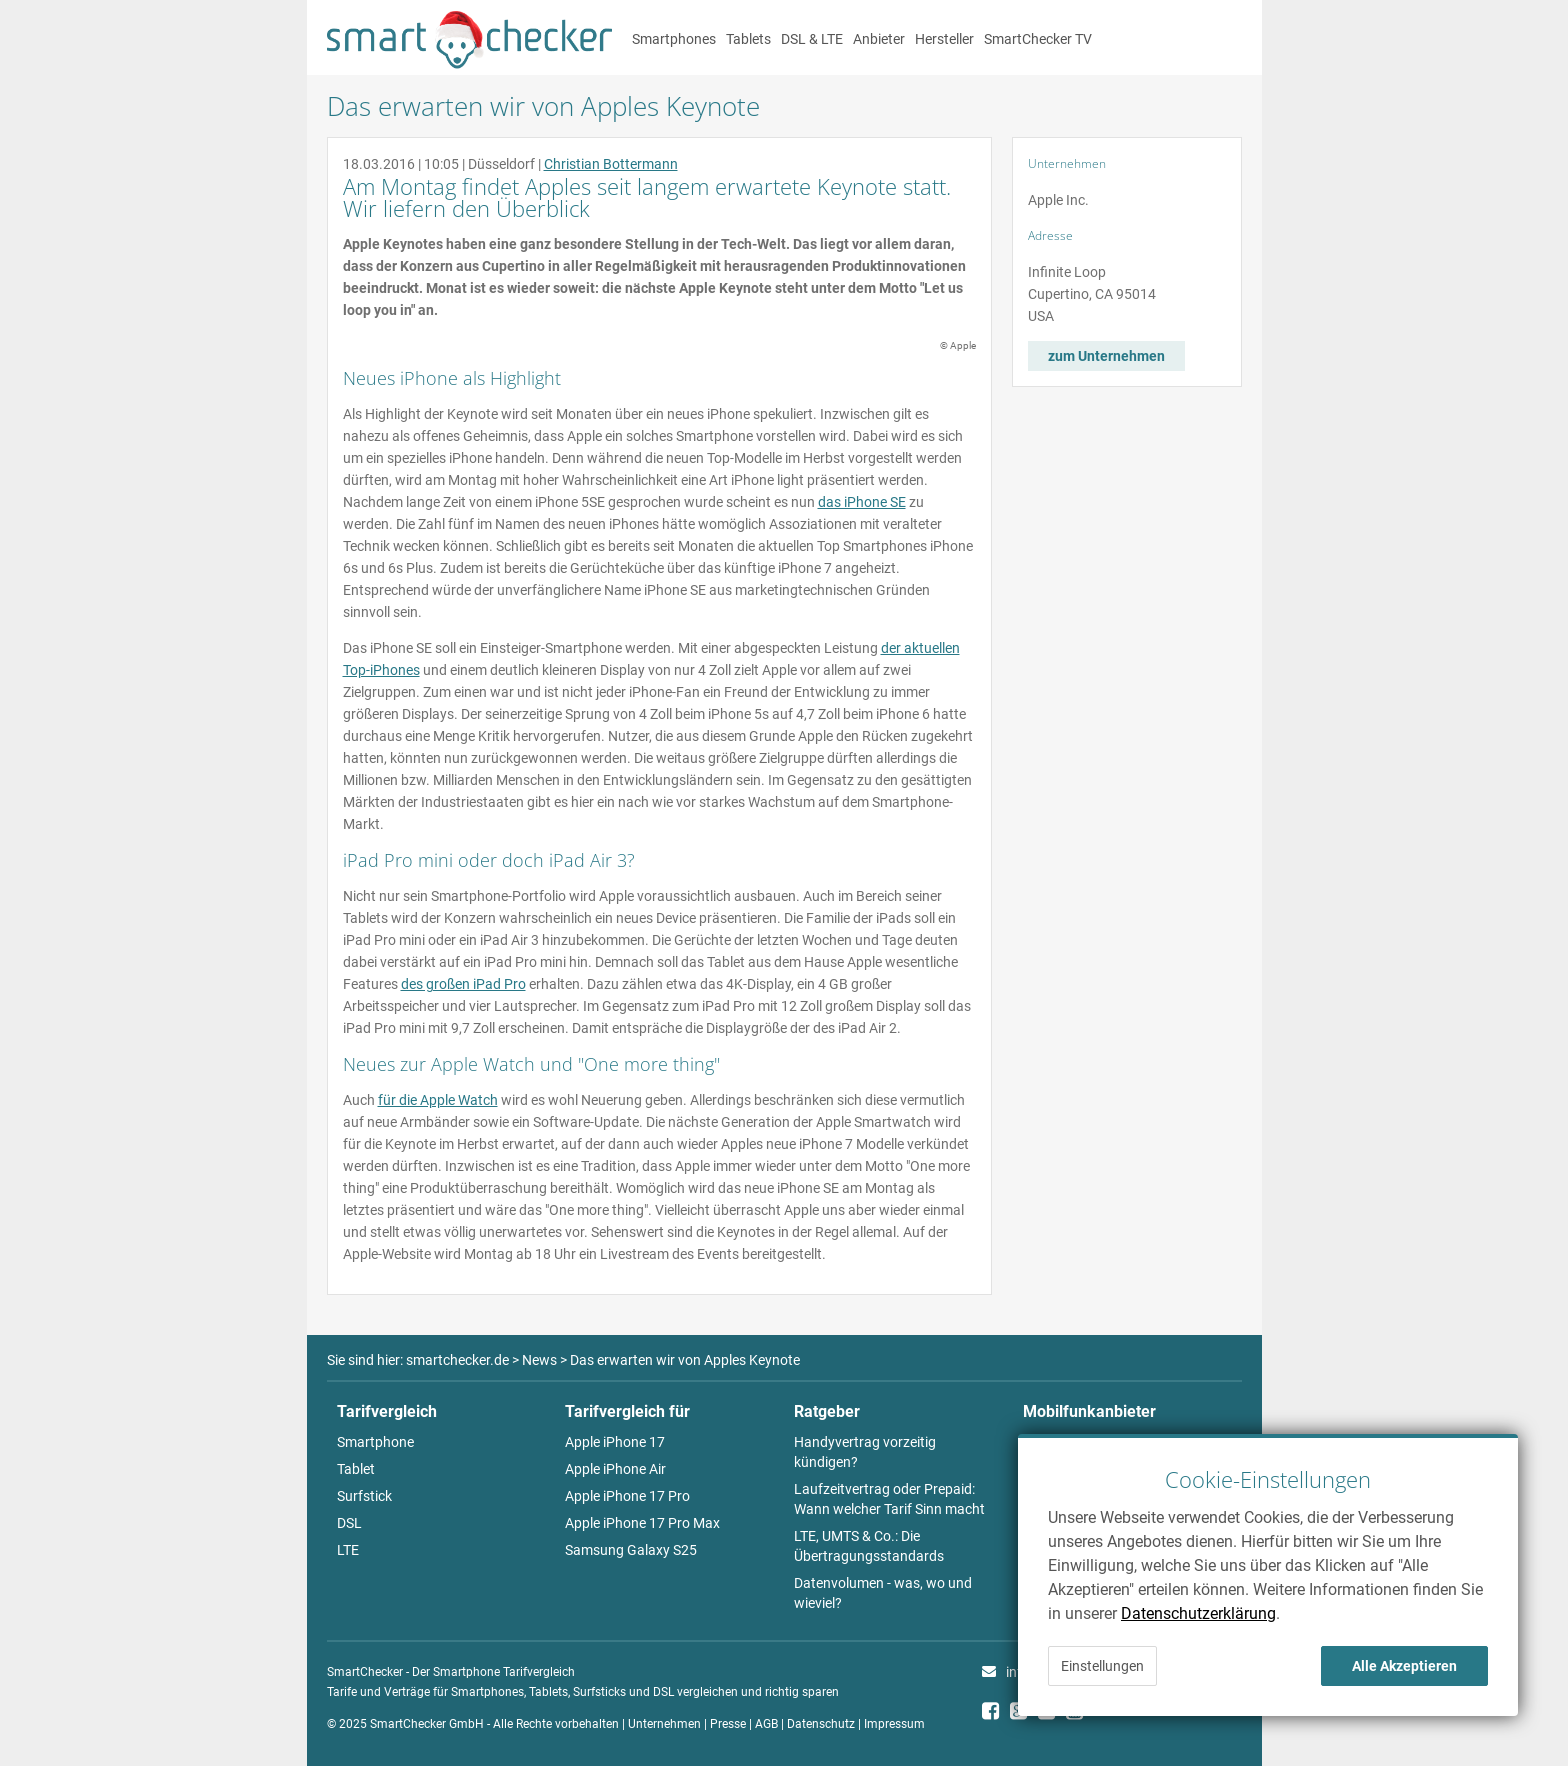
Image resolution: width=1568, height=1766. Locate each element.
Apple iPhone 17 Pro (627, 1496)
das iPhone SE (862, 502)
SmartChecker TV (1038, 39)
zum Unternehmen (1106, 356)
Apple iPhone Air (615, 1469)
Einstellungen (1102, 1666)
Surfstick (364, 1496)
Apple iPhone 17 (615, 1442)
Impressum (894, 1724)
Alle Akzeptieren (1404, 1666)
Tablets (748, 39)
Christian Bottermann (611, 164)
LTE (348, 1550)
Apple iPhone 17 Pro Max (642, 1523)
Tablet (356, 1469)
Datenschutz (821, 1724)
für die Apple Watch (438, 1100)
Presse (728, 1724)
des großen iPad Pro (463, 984)
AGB (766, 1724)
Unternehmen (664, 1724)
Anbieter (879, 39)
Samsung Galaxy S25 (631, 1550)
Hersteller (944, 39)
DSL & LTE (812, 39)
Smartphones (674, 39)
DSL (349, 1523)
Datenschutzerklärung (1198, 1613)
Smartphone (375, 1442)
